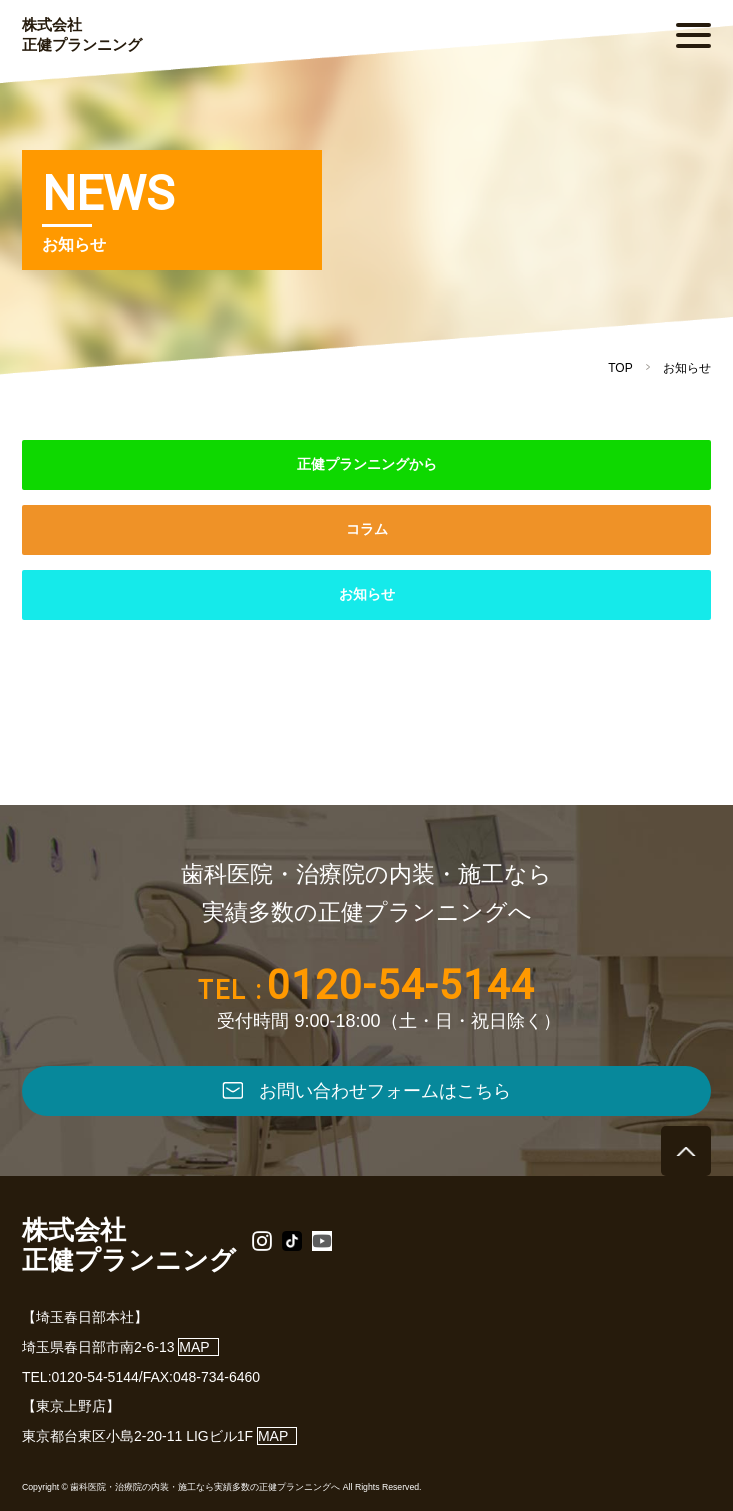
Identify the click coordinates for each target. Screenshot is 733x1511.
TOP (620, 368)
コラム (367, 529)
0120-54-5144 (401, 985)
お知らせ (367, 594)
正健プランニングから (367, 464)
